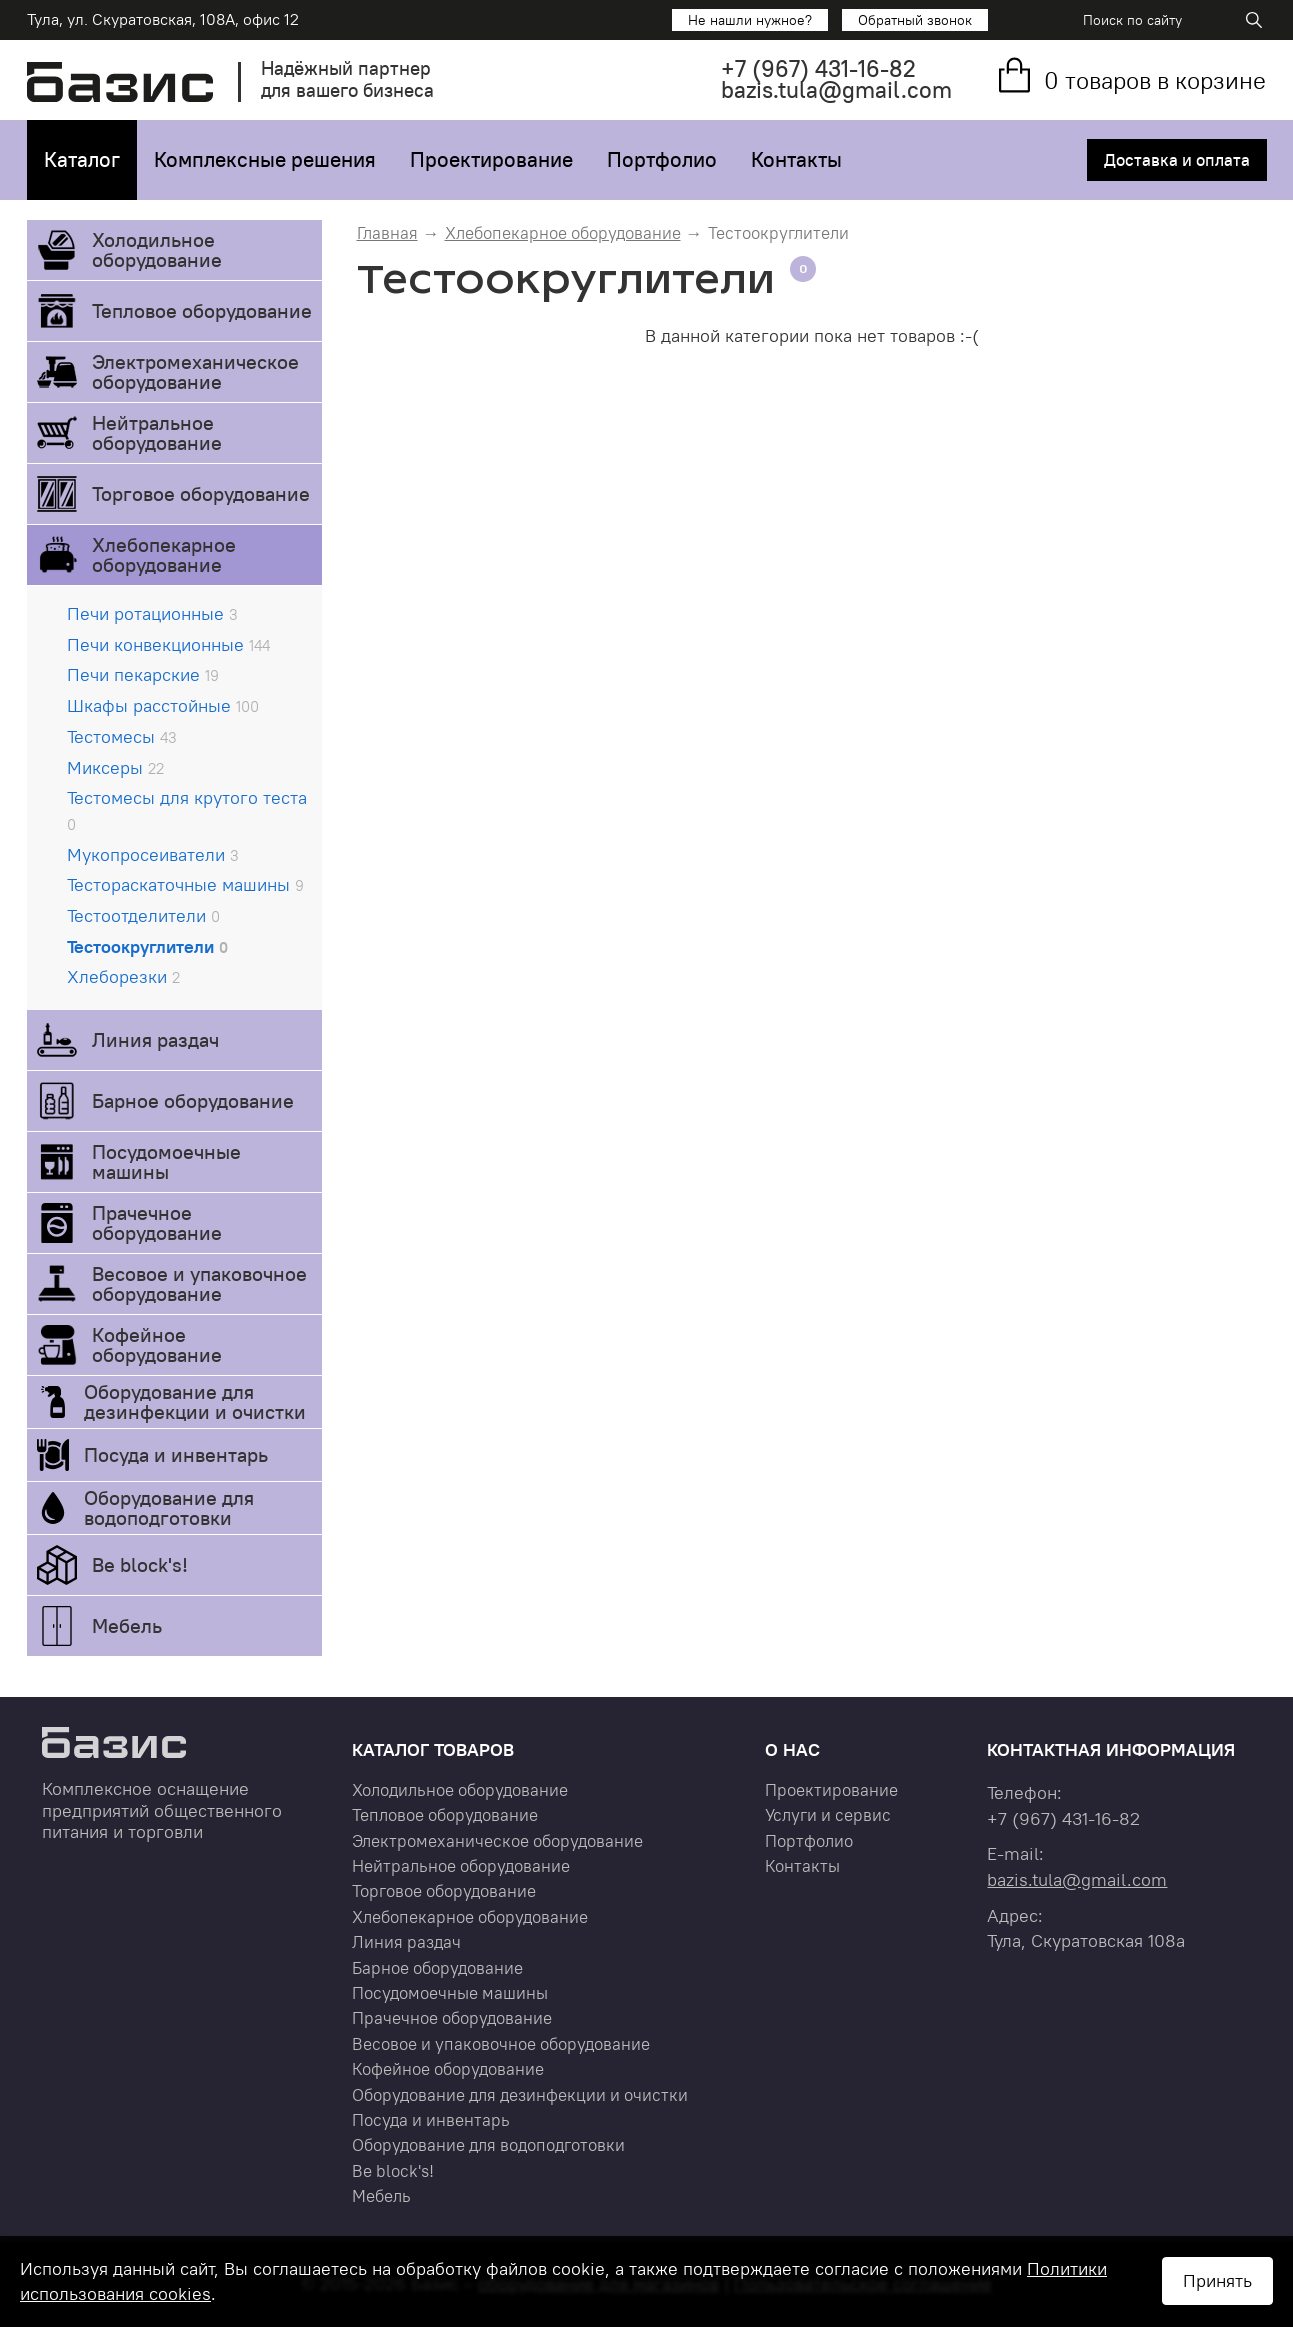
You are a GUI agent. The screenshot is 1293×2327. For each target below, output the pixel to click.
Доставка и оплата (1177, 160)
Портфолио (662, 159)
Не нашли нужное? (750, 20)
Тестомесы (122, 736)
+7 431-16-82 (818, 68)
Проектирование (491, 159)
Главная (387, 233)
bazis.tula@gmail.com (836, 89)
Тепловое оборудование (202, 310)
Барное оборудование (193, 1100)
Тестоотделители (143, 915)
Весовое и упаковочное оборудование (199, 1283)
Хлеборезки (123, 976)
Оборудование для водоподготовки (169, 1507)
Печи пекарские (143, 674)
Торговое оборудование (201, 493)
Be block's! (140, 1564)
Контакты (796, 159)
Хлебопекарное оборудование (164, 554)
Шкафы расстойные (163, 705)
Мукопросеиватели (153, 854)
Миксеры (115, 767)
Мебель (127, 1625)
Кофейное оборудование (157, 1344)
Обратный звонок (915, 20)
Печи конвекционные (168, 644)
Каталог (82, 159)
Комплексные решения (265, 159)
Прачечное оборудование (157, 1222)
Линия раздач (155, 1039)
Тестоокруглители (147, 946)
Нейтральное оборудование (157, 432)
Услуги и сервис (828, 1815)
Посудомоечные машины (166, 1161)
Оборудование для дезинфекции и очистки (195, 1401)
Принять (1217, 2280)
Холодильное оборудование (157, 249)
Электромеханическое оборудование (195, 371)
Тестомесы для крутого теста (187, 810)
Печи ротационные (152, 613)
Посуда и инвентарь (176, 1454)
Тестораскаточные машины (185, 884)
